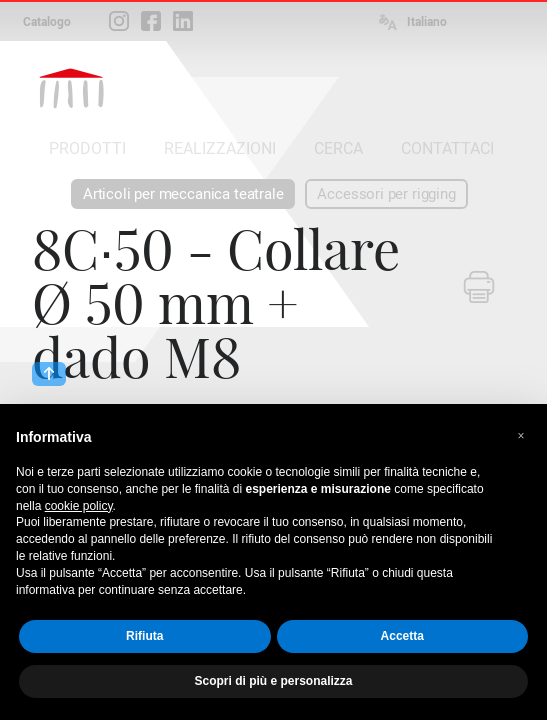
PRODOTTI (87, 148)
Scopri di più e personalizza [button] (273, 681)
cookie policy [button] (79, 506)
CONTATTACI (447, 148)
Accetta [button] (402, 636)
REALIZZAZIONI (220, 148)
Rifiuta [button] (144, 636)
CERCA (338, 148)
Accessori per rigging (386, 194)
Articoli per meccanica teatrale (183, 194)
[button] (521, 436)
